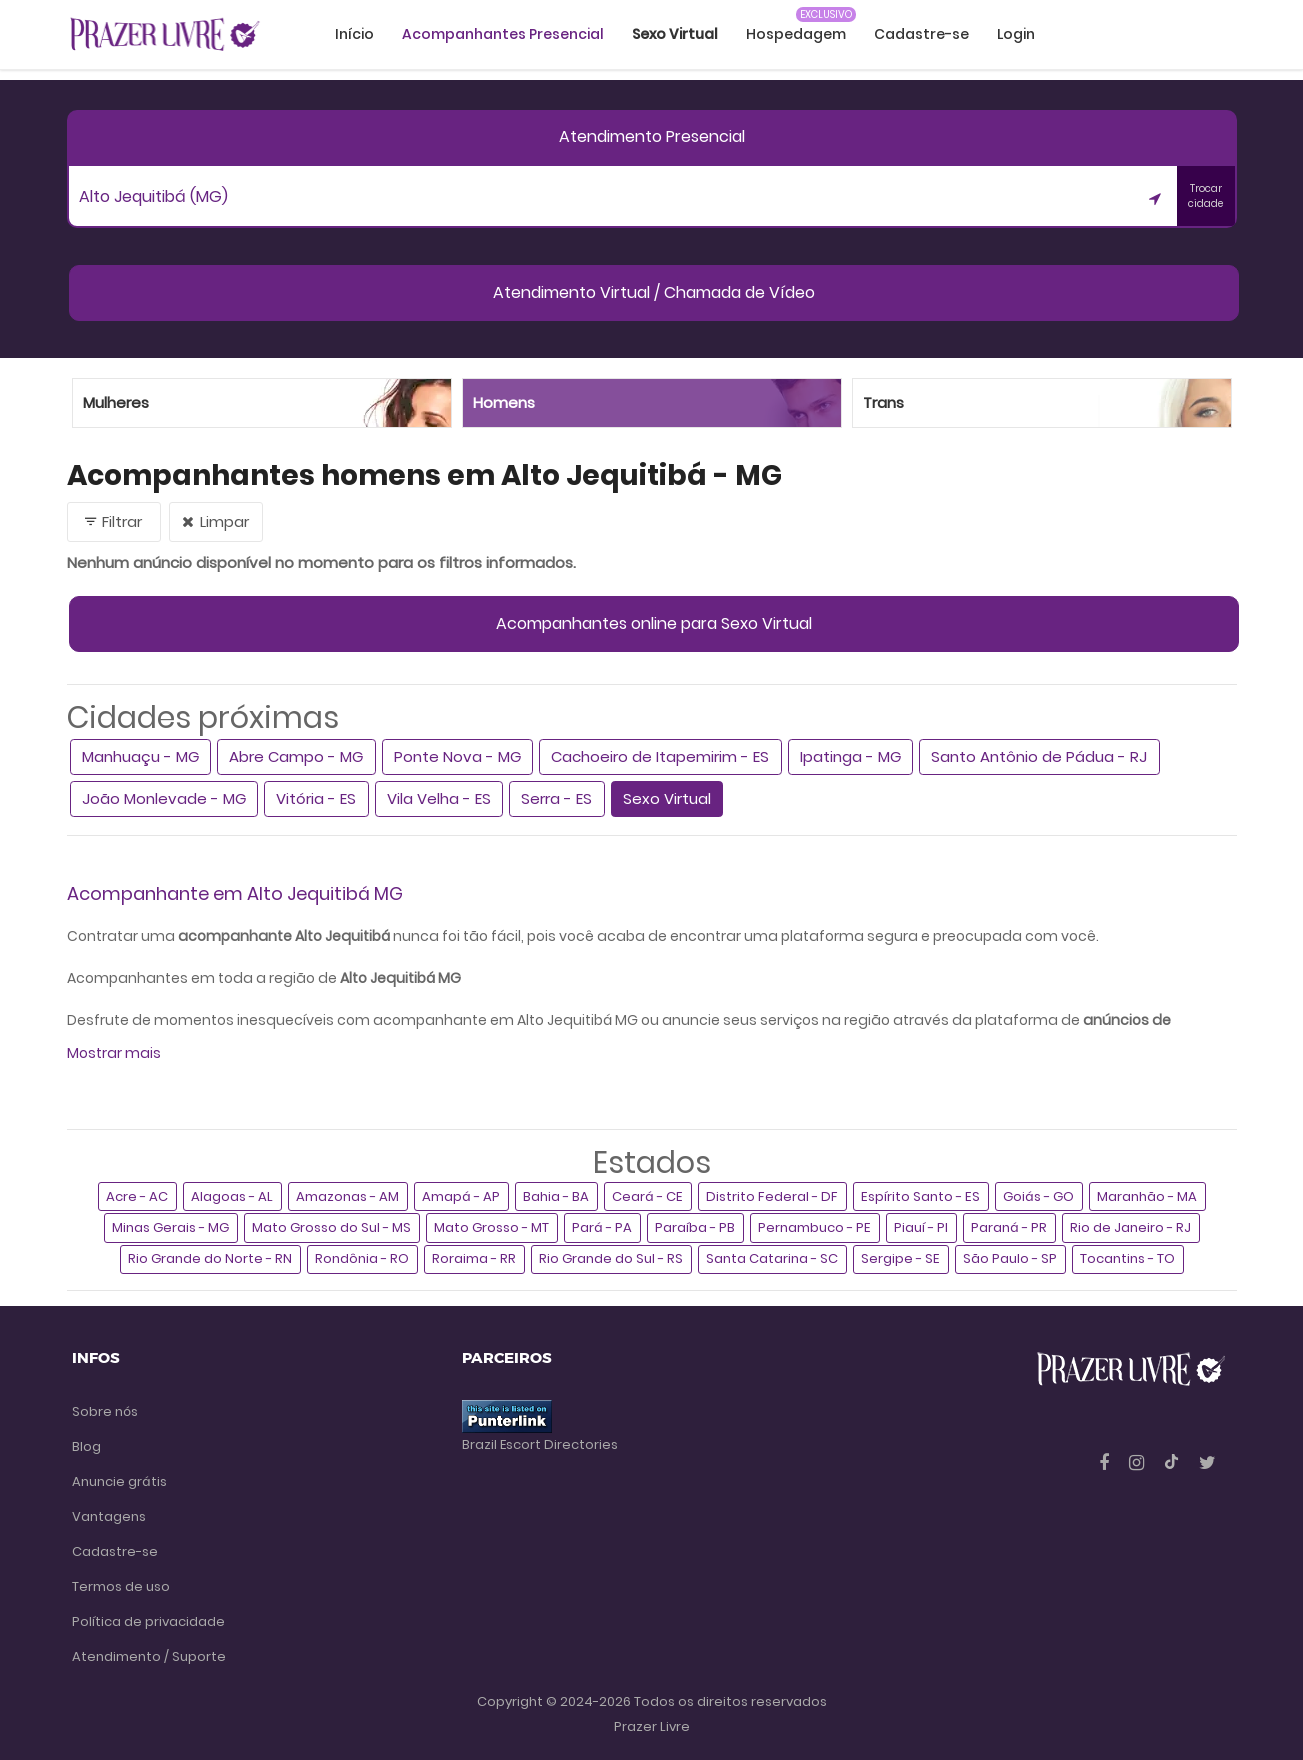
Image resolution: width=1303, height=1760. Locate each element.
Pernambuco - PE (814, 1227)
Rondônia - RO (362, 1258)
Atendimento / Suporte (149, 1656)
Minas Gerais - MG (170, 1227)
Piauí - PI (921, 1227)
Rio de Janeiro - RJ (1130, 1227)
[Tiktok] (1173, 1462)
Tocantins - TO (1127, 1258)
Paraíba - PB (695, 1227)
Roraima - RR (474, 1258)
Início (354, 34)
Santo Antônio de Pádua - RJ (1039, 756)
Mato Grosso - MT (491, 1227)
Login (1016, 34)
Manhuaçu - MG (140, 756)
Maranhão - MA (1147, 1196)
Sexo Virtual (667, 798)
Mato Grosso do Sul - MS (331, 1227)
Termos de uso (121, 1586)
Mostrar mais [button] (114, 1053)
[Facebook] (1106, 1462)
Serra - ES (556, 798)
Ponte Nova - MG (457, 756)
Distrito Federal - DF (772, 1196)
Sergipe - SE (900, 1258)
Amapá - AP (461, 1196)
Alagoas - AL (232, 1196)
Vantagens (109, 1516)
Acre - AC (137, 1196)
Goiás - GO (1038, 1196)
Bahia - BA (556, 1196)
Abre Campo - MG (296, 756)
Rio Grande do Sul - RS (611, 1258)
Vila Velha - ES (439, 798)
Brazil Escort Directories (540, 1444)
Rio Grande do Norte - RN (210, 1258)
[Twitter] (1207, 1462)
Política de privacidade (148, 1621)
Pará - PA (602, 1227)
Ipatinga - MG (850, 756)
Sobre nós (105, 1411)
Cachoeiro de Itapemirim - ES (660, 756)
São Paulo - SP (1010, 1258)
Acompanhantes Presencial (503, 34)
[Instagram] (1138, 1462)
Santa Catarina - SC (772, 1258)
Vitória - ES (316, 798)
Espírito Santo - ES (920, 1196)
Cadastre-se (921, 34)
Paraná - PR (1009, 1227)
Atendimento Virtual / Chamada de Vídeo (654, 292)
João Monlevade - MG (164, 798)
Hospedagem (796, 34)
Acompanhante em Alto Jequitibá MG (235, 893)
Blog (86, 1446)
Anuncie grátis (119, 1481)
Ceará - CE (647, 1196)
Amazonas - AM (347, 1196)
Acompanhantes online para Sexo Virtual (654, 623)
